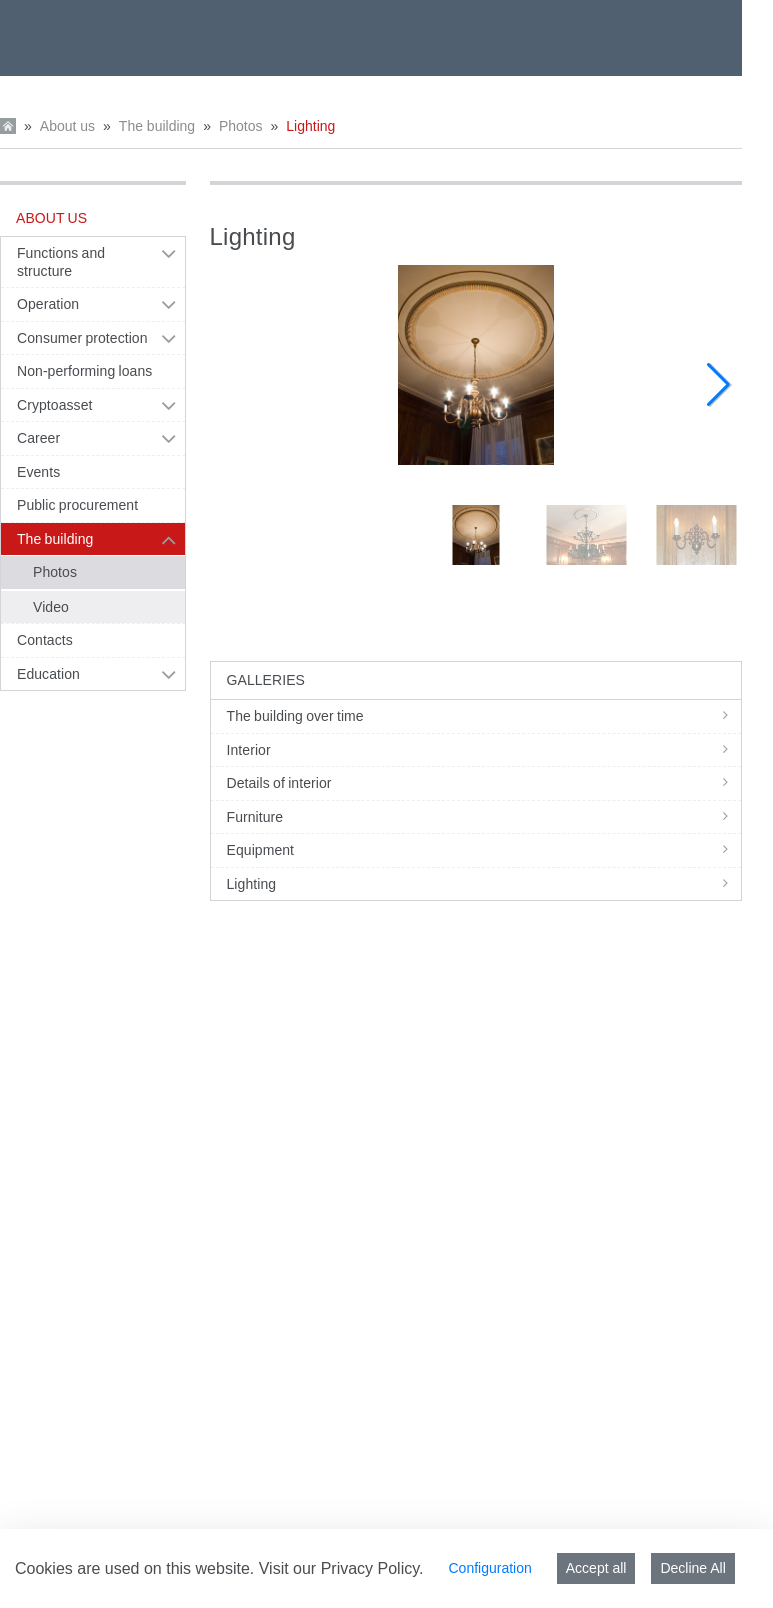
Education (48, 674)
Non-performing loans (84, 371)
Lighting (310, 126)
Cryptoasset (54, 405)
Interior (484, 750)
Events (38, 472)
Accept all (596, 1568)
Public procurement (77, 505)
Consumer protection (82, 338)
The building (157, 126)
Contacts (45, 640)
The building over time (484, 716)
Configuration (489, 1568)
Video (51, 607)
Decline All (692, 1568)
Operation (48, 304)
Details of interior (484, 783)
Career (38, 438)
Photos (241, 126)
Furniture (484, 817)
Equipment (484, 850)
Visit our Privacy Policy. (341, 1568)
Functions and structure (61, 262)
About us (67, 126)
